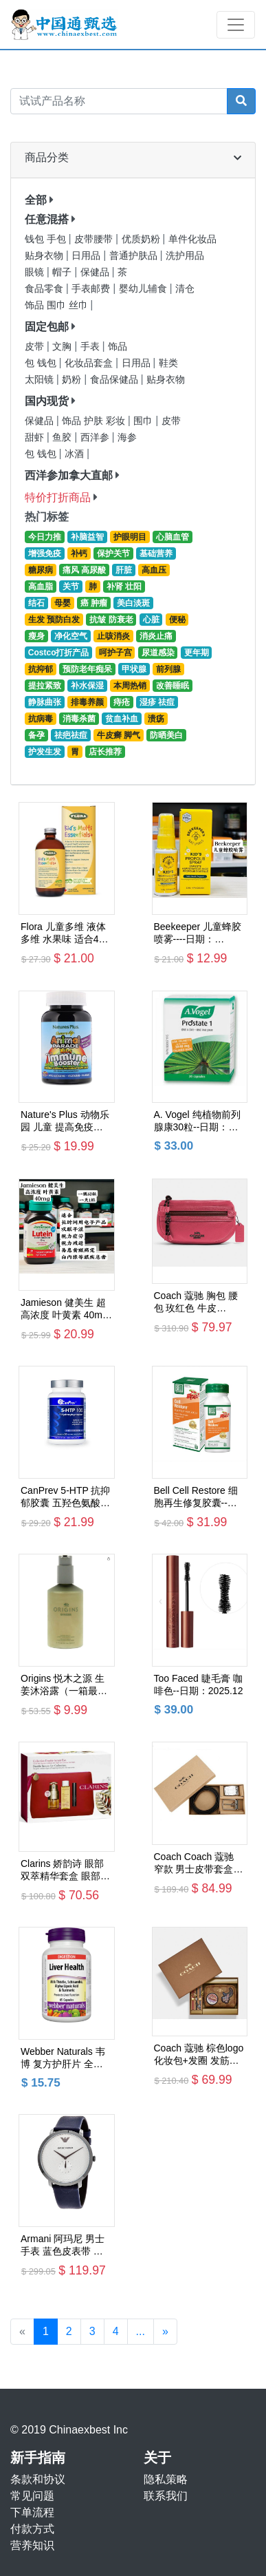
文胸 (63, 346)
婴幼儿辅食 (144, 289)
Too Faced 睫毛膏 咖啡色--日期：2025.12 (198, 1684)
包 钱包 (42, 363)
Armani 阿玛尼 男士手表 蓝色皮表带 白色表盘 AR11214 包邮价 (62, 2245)
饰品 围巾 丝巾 (57, 305)
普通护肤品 (134, 256)
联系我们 (166, 2496)
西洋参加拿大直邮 (69, 475)
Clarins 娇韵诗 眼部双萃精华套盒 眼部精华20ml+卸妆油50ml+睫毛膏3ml (65, 1870)
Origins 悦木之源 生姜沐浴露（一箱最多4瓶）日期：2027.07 (65, 1685)
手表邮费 (92, 289)
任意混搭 (47, 219)
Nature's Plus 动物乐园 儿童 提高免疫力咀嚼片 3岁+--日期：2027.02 (65, 1121)
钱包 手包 (47, 239)
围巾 (144, 421)
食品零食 (45, 289)
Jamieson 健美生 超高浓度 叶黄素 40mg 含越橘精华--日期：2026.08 (64, 1309)
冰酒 (76, 454)
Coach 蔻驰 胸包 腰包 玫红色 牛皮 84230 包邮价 (196, 1302)
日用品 (87, 256)
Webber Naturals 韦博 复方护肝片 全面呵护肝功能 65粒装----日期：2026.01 (66, 2058)
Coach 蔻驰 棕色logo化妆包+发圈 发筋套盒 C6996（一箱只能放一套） (199, 2054)
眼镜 (36, 272)
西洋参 (96, 437)
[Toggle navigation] (236, 25)
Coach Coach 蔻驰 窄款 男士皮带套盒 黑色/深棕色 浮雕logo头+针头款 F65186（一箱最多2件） (199, 1863)
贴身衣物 (45, 256)
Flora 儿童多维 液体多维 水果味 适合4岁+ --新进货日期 (65, 933)
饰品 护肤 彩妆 (94, 421)
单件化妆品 (192, 239)
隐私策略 (166, 2479)
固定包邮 (47, 326)
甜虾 (36, 437)
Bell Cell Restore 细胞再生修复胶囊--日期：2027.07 (196, 1497)
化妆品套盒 (90, 363)
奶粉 (73, 379)
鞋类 (168, 363)
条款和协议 (37, 2479)
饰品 (117, 346)
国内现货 (47, 401)
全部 (36, 200)
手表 (91, 346)
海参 (127, 437)
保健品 (96, 272)
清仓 (185, 289)
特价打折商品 (58, 497)
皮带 (36, 346)
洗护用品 (185, 256)
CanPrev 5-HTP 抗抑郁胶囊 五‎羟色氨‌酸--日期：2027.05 (65, 1497)
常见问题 (32, 2496)
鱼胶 (63, 437)
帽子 (63, 272)
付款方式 (32, 2529)
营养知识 (32, 2545)
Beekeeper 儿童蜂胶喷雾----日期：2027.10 (198, 933)
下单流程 (32, 2512)
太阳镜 (40, 379)
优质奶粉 (142, 239)
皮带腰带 (94, 239)
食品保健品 (115, 379)
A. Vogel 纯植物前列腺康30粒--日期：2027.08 (197, 1121)
